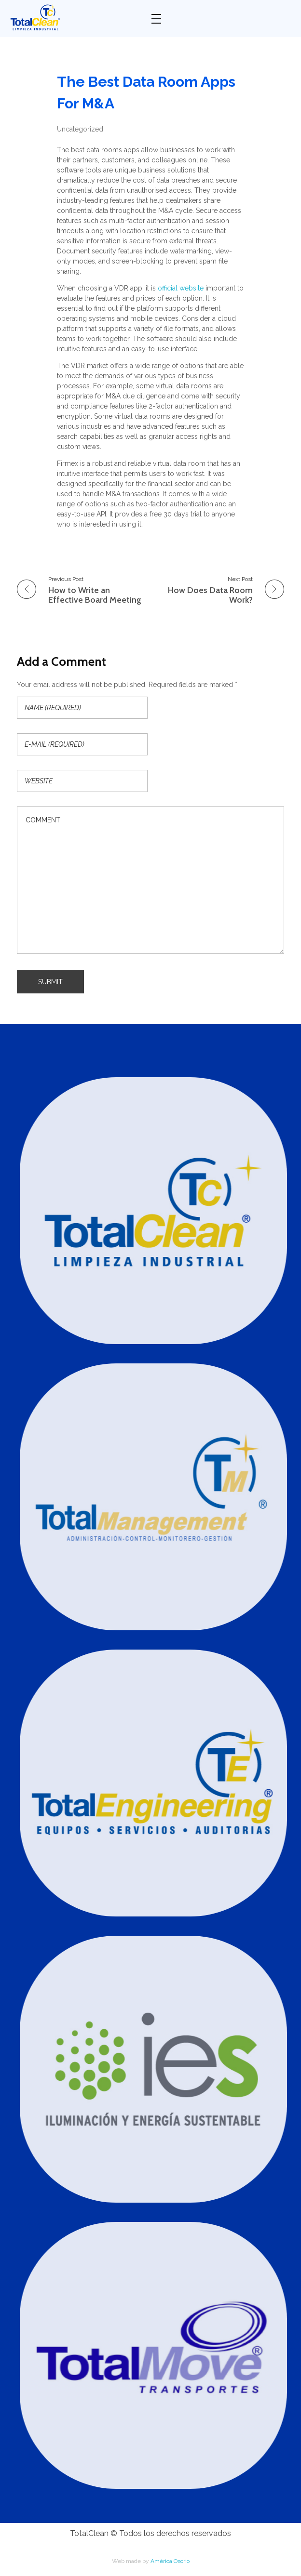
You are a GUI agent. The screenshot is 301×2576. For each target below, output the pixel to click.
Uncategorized (80, 129)
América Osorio (170, 2561)
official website (181, 288)
